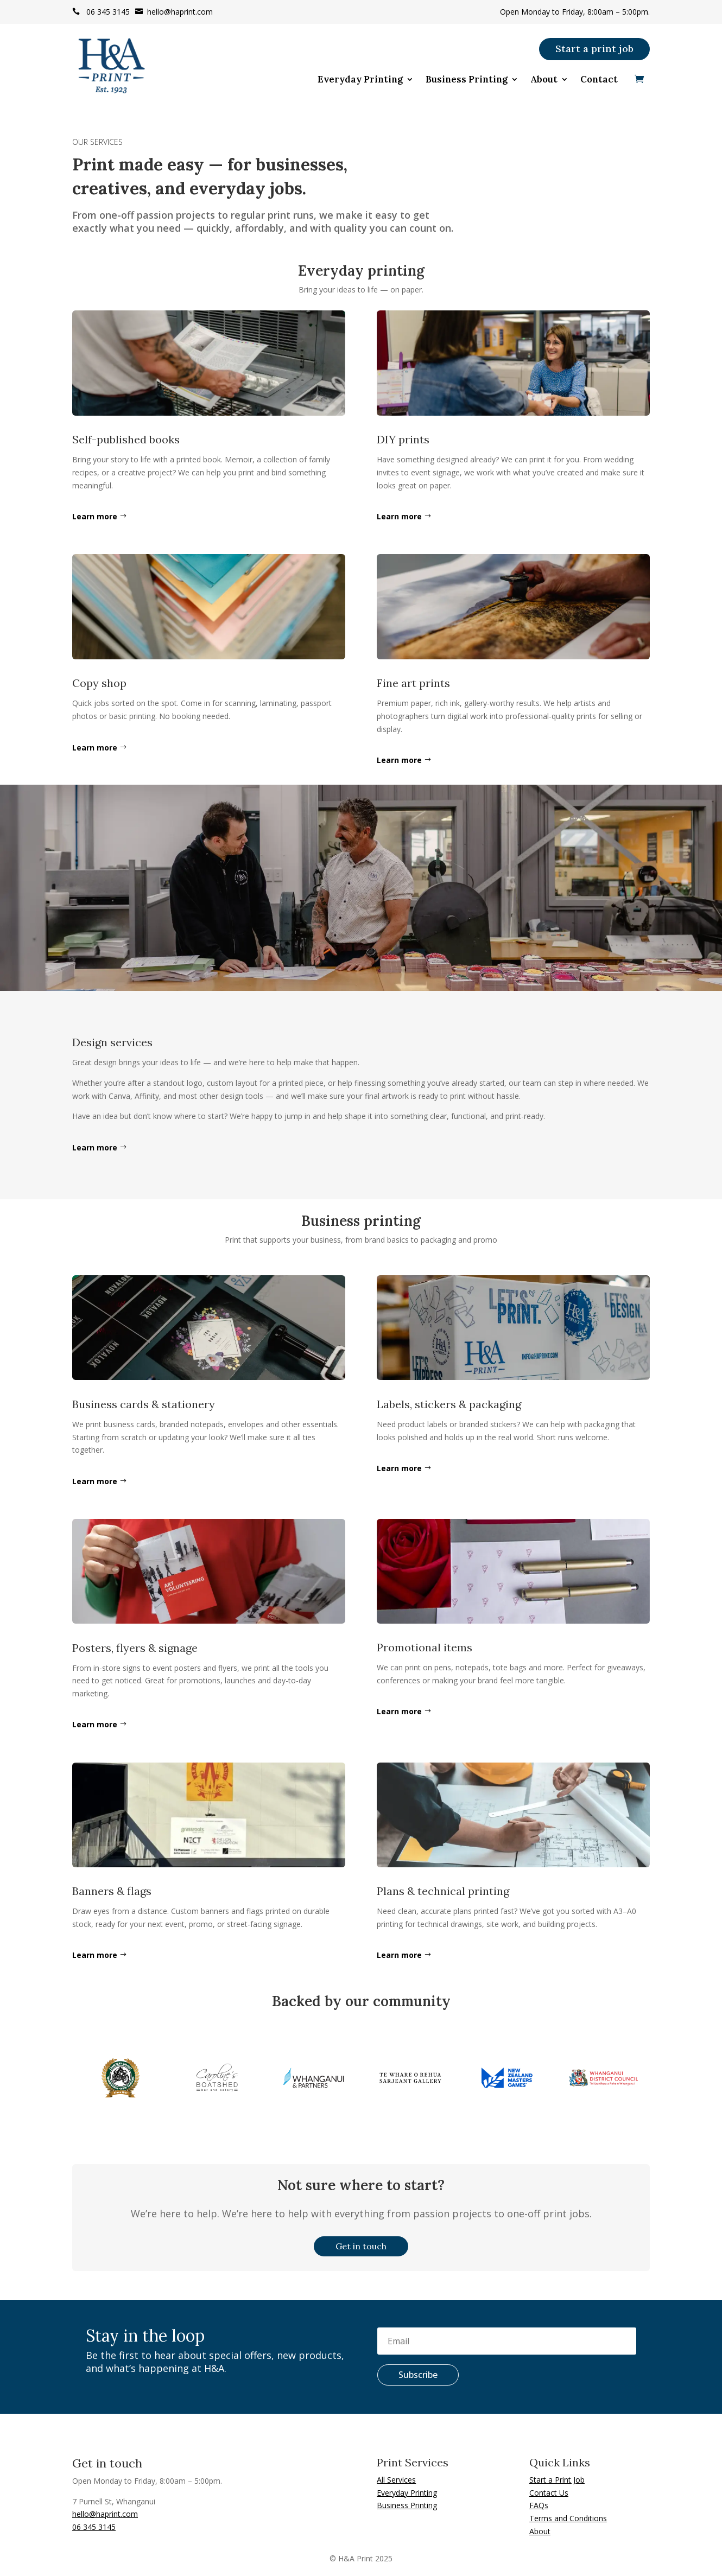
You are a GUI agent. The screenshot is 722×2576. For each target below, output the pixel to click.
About (544, 80)
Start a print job (594, 48)
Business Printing (467, 80)
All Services (396, 2480)
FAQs (538, 2505)
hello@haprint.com (174, 12)
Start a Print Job (557, 2480)
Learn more (94, 516)
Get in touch (361, 2246)
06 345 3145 (101, 12)
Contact (599, 80)
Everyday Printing (360, 80)
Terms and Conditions (568, 2518)
